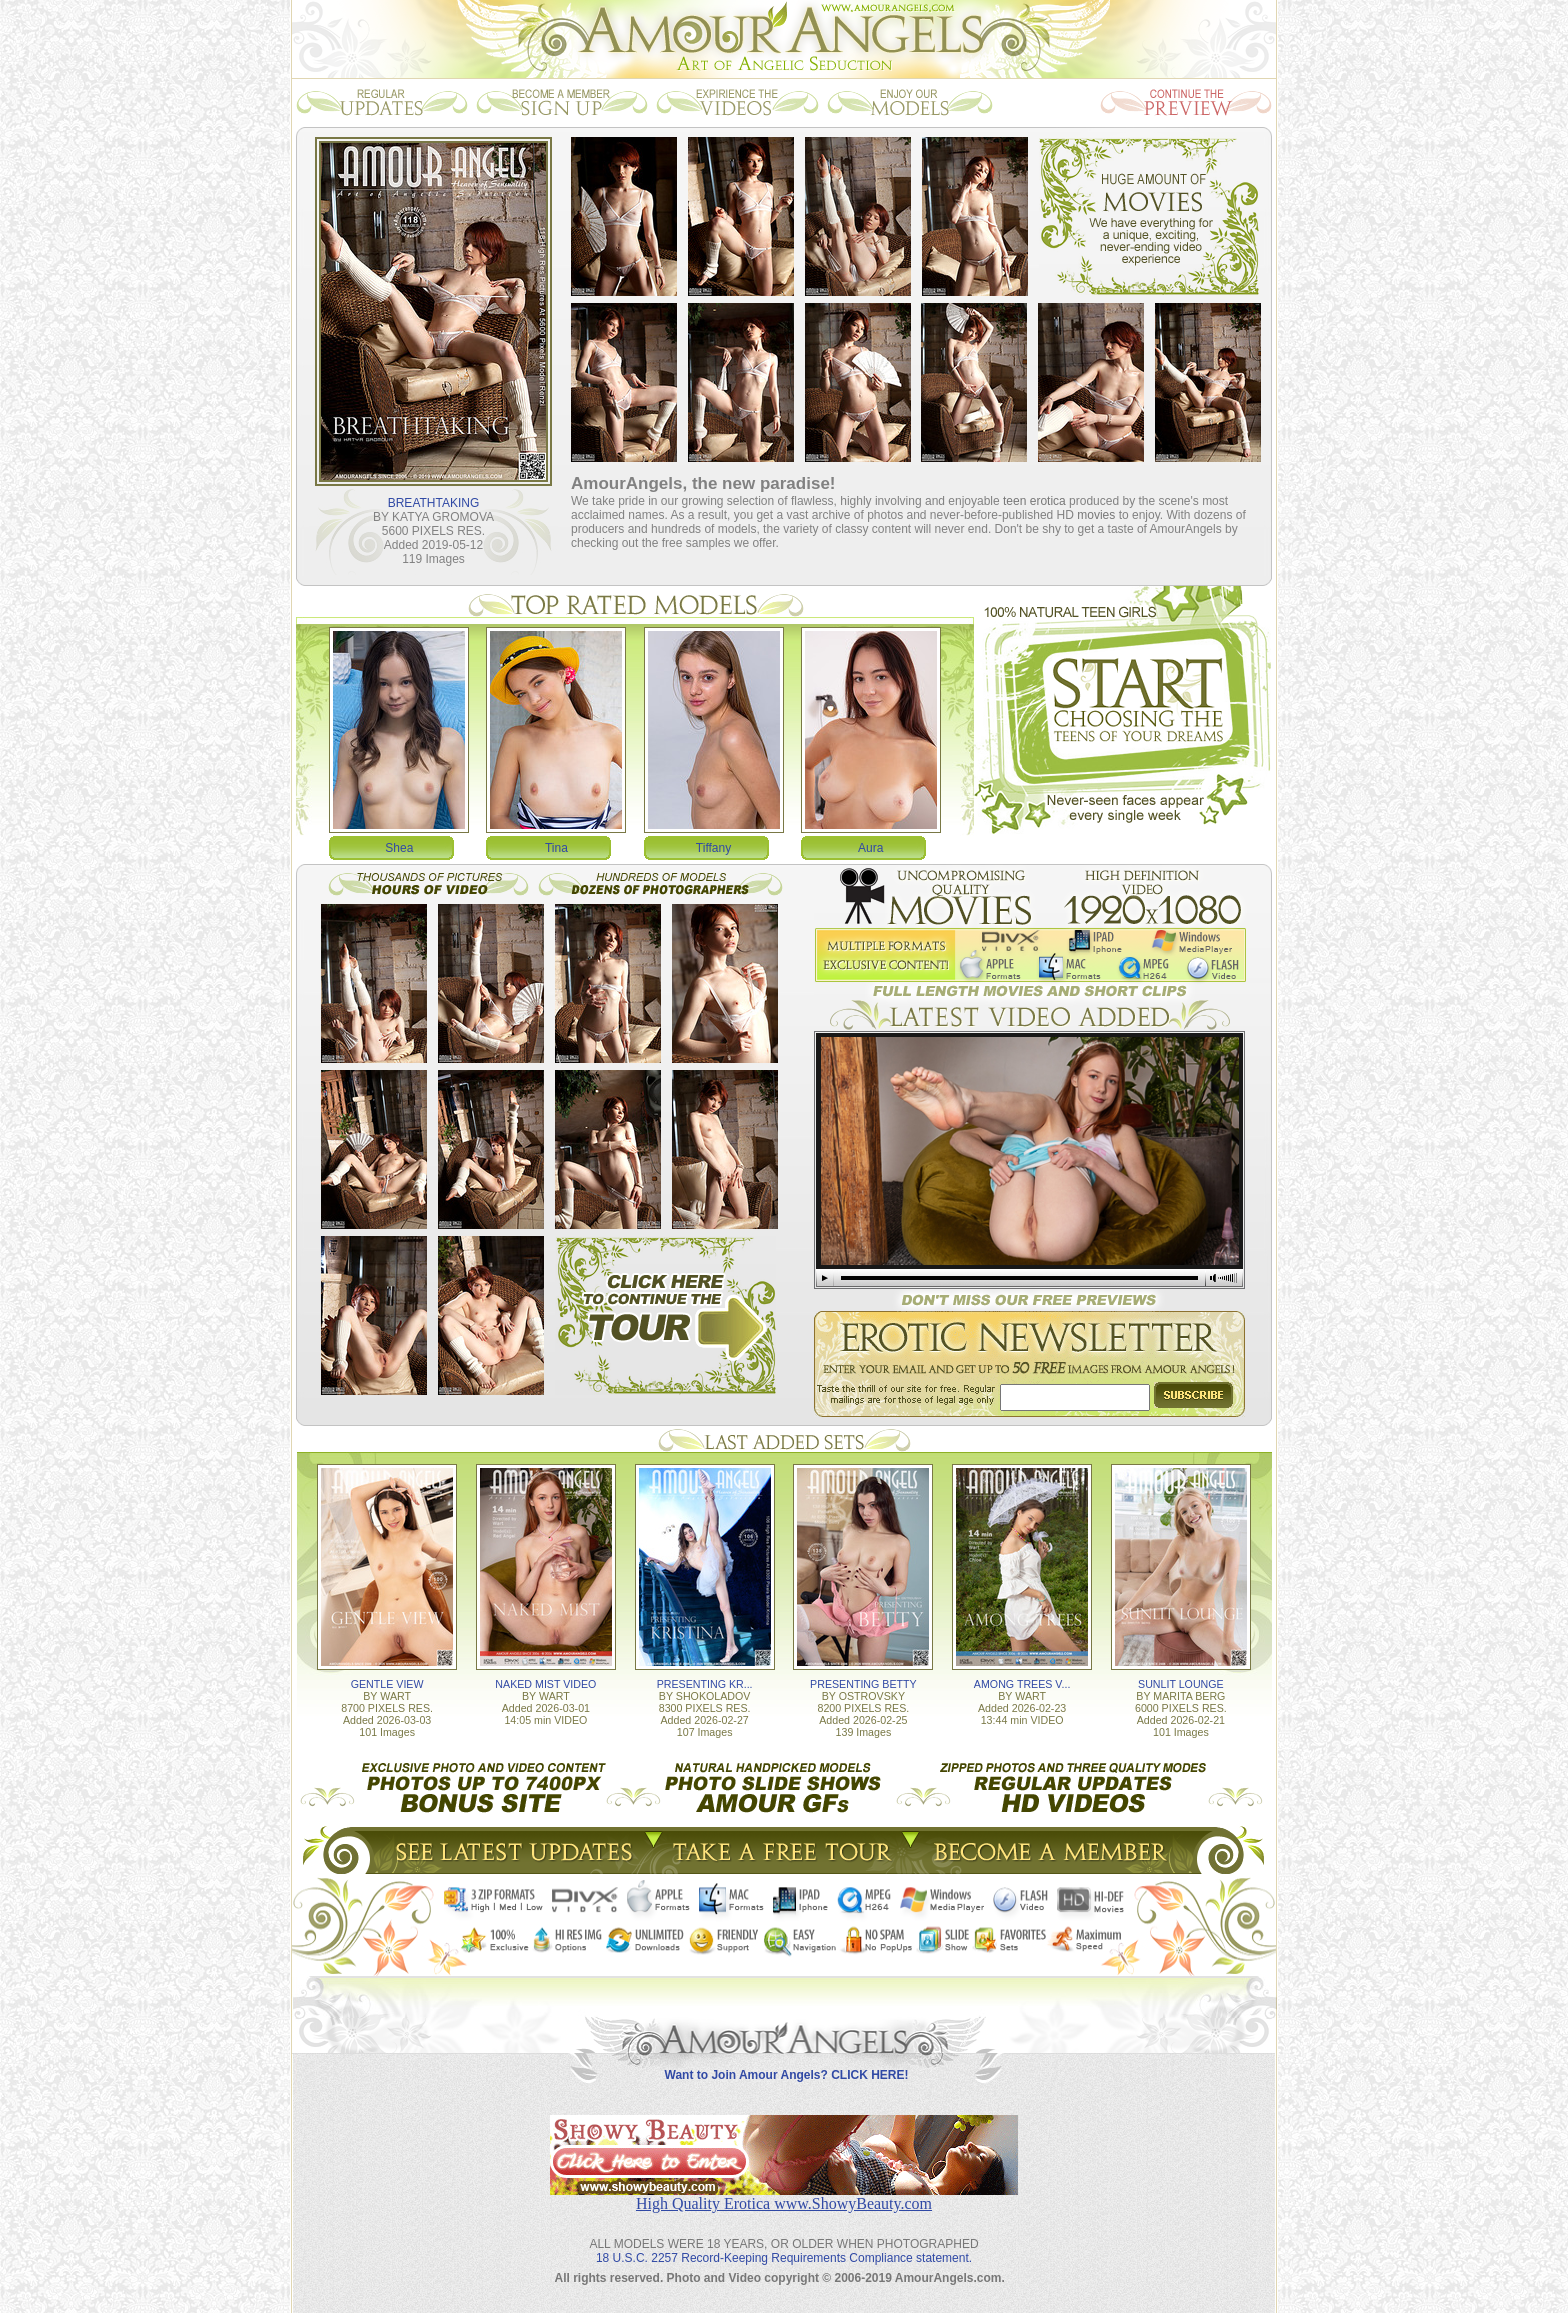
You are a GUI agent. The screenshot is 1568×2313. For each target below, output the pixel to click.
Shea (399, 848)
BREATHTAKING (434, 503)
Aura (870, 848)
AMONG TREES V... (1022, 1684)
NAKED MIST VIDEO (545, 1684)
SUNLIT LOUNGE (1181, 1684)
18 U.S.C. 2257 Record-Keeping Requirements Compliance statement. (784, 2258)
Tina (556, 848)
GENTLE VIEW (387, 1684)
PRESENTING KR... (705, 1684)
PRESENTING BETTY (863, 1684)
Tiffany (713, 848)
